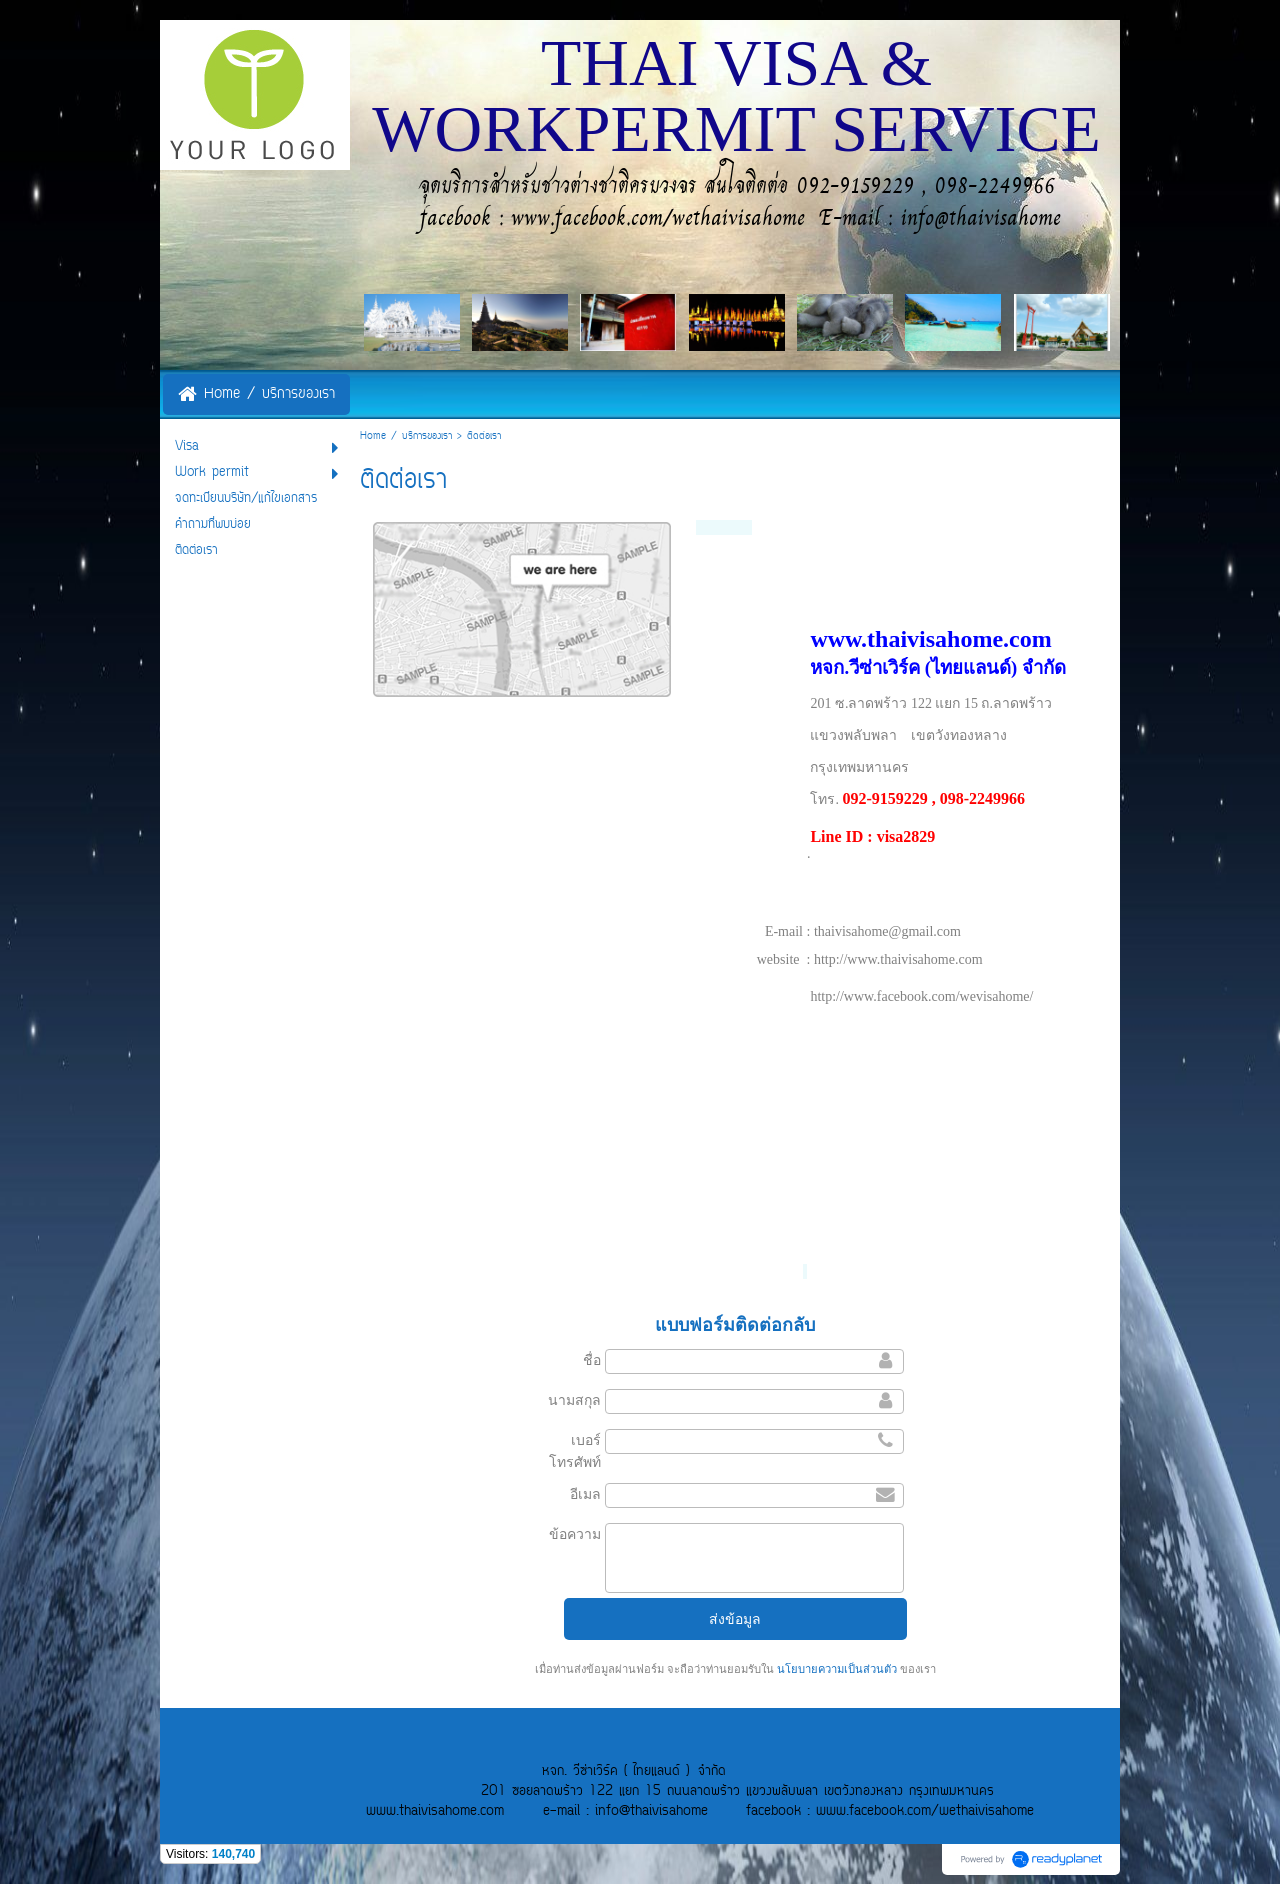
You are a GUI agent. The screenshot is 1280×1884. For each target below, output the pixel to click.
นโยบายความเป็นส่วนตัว (837, 1669)
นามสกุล (574, 1400)
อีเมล (585, 1494)
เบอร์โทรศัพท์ (575, 1451)
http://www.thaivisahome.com (898, 959)
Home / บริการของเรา (406, 436)
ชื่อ (592, 1360)
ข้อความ (575, 1534)
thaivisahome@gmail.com (887, 931)
